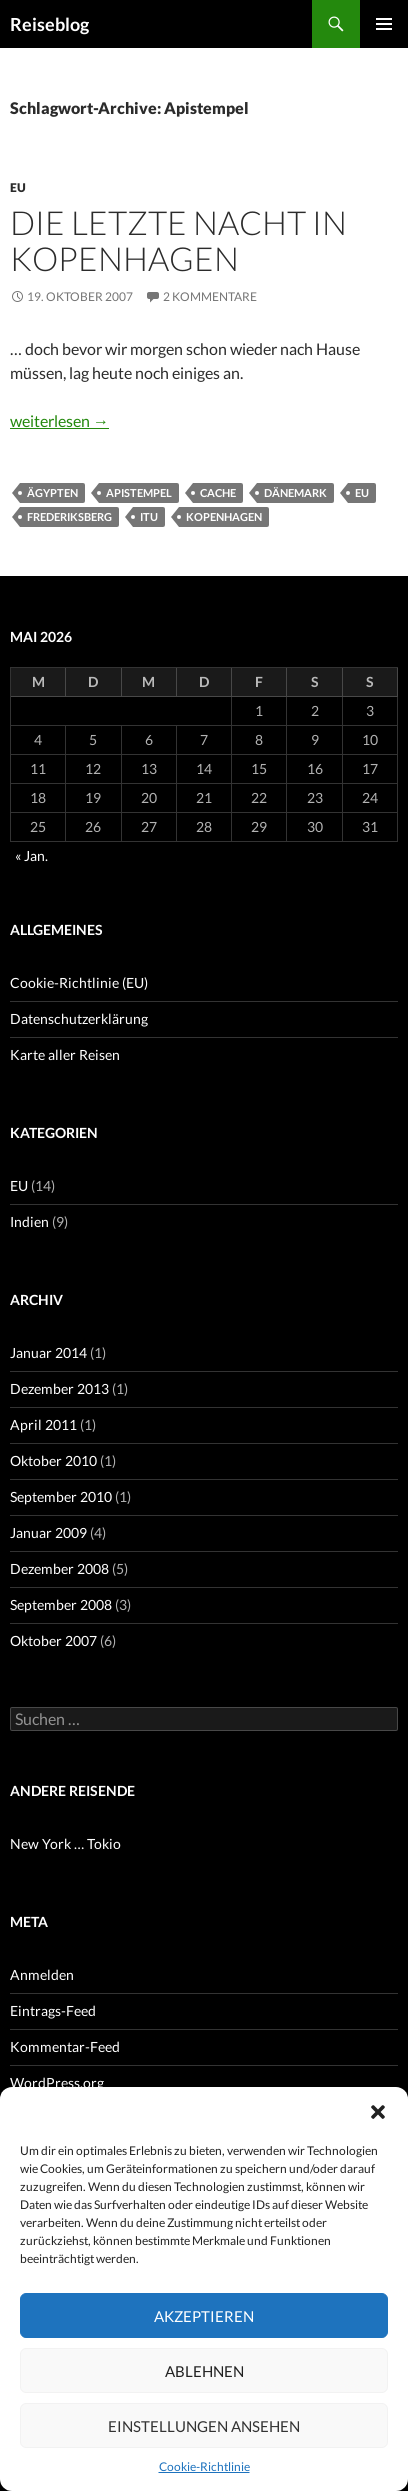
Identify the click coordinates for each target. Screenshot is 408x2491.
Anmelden (42, 1974)
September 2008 (61, 1604)
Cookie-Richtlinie (204, 2466)
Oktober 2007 (53, 1640)
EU (18, 187)
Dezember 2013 (59, 1388)
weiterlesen (59, 420)
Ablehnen (204, 2371)
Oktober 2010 (53, 1460)
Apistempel (139, 492)
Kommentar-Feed (65, 2046)
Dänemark (295, 492)
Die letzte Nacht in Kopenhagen (178, 240)
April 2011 (43, 1424)
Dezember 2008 (59, 1568)
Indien (29, 1221)
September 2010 (61, 1496)
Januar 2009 (48, 1532)
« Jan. (31, 855)
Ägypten (52, 492)
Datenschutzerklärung (79, 1018)
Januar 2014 (48, 1352)
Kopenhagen (224, 516)
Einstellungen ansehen (204, 2426)
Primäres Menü (384, 24)
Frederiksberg (69, 516)
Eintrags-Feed (53, 2010)
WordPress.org (57, 2082)
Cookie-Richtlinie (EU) (79, 982)
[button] (378, 2112)
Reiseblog (49, 24)
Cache (218, 492)
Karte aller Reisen (65, 1054)
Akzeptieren (204, 2316)
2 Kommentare (210, 296)
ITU (149, 516)
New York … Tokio (65, 1843)
